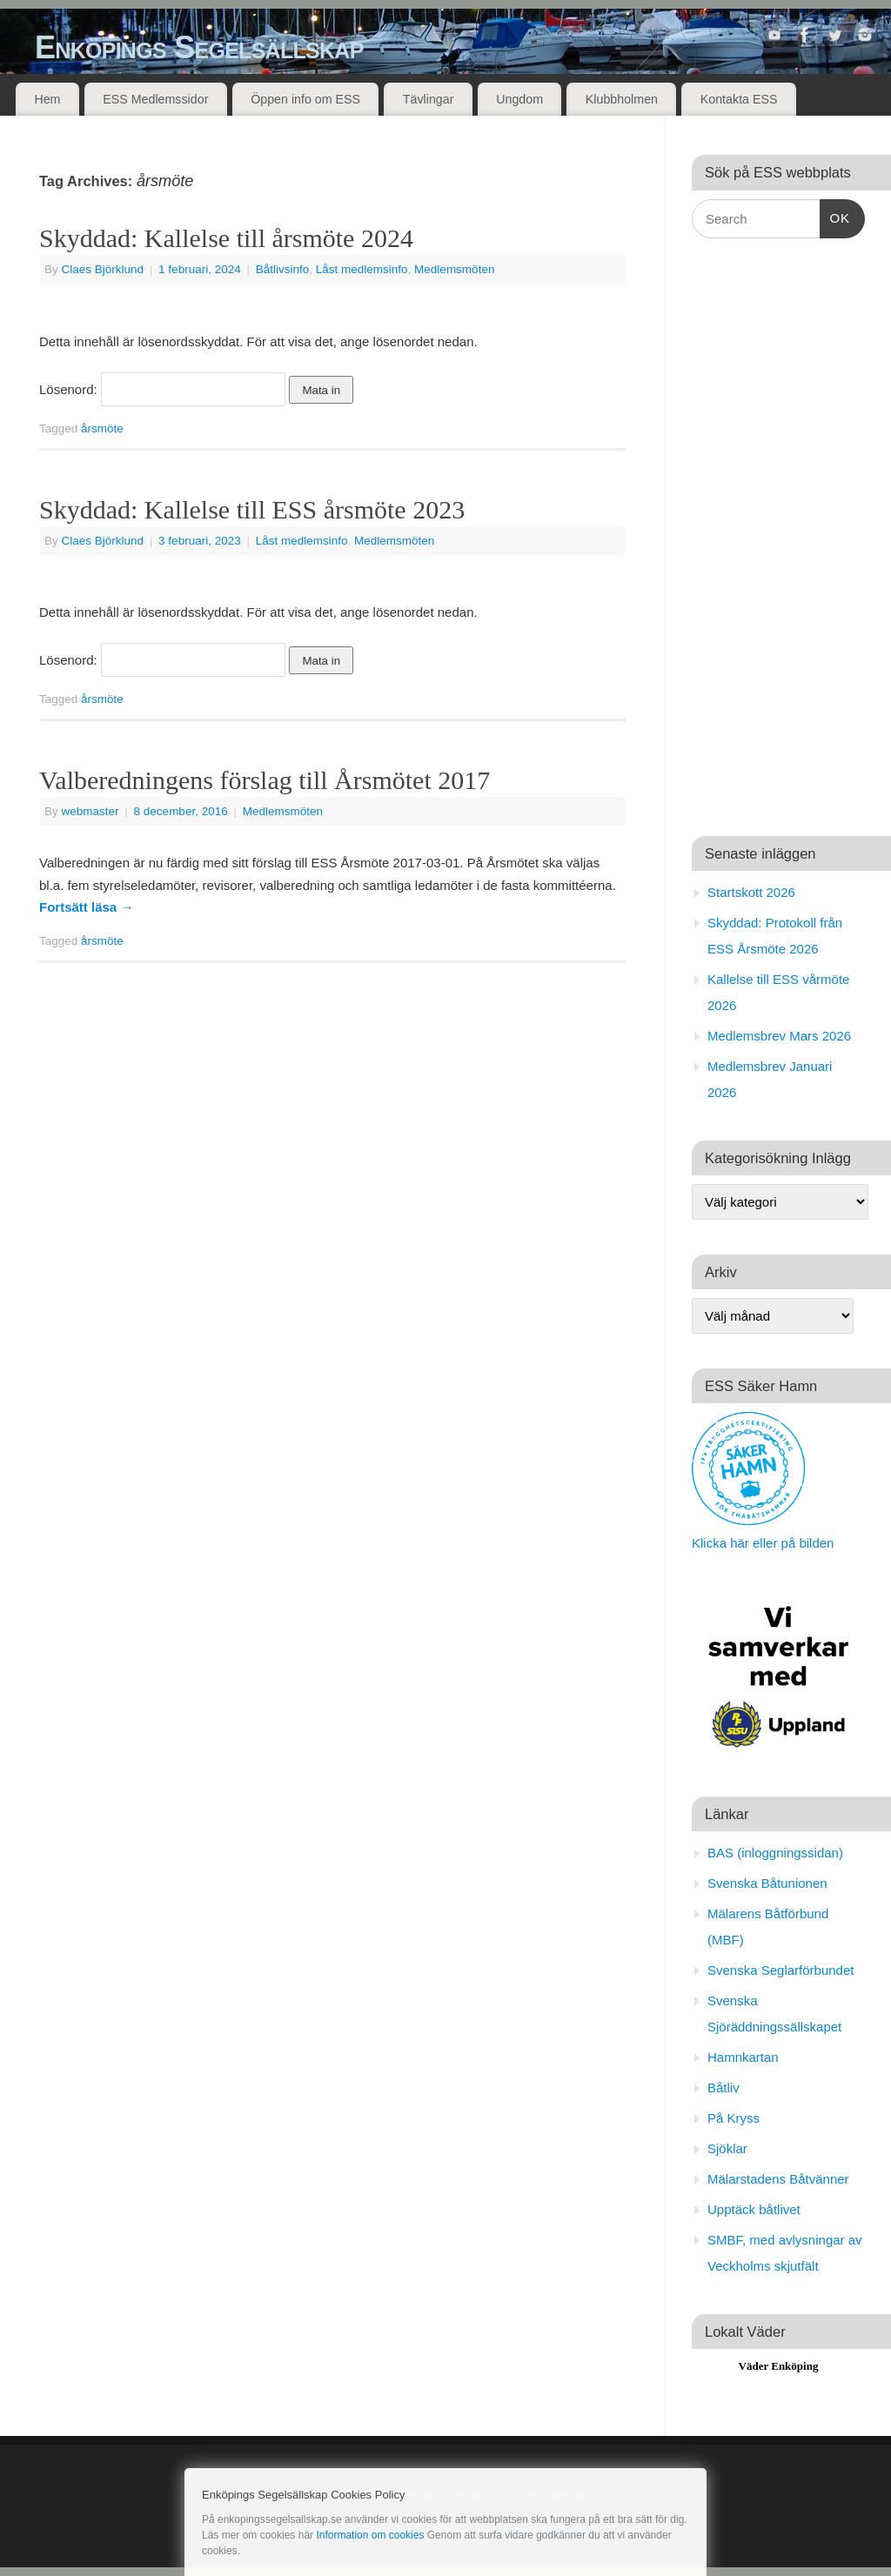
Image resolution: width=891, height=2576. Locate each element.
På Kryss (733, 2118)
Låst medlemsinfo (362, 269)
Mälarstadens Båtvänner (778, 2178)
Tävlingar (428, 99)
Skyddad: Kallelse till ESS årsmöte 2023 (252, 509)
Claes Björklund (103, 269)
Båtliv (723, 2087)
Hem (47, 99)
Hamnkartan (743, 2057)
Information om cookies (370, 2535)
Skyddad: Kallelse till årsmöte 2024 (226, 238)
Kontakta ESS (739, 99)
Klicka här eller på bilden (763, 1543)
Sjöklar (727, 2148)
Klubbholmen (622, 99)
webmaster (90, 811)
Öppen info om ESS (305, 99)
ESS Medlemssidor (155, 99)
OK (835, 215)
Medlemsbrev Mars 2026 (779, 1035)
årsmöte (102, 428)
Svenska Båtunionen (767, 1883)
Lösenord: (162, 389)
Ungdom (519, 99)
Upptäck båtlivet (754, 2209)
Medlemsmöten (454, 269)
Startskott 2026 (751, 892)
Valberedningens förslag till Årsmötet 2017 (264, 780)
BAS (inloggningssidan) (775, 1852)
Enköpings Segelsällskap (199, 47)
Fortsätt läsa (86, 907)
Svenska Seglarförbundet (780, 1970)
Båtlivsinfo (283, 269)
